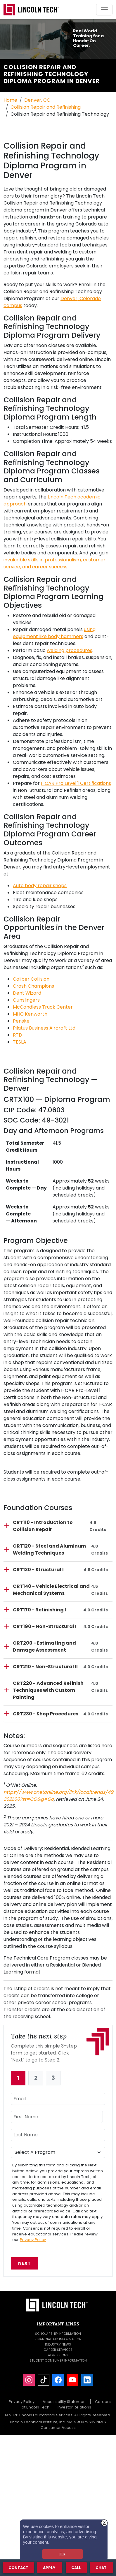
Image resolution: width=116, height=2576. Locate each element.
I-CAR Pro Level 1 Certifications (76, 783)
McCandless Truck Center (43, 1007)
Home (10, 100)
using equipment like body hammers (54, 633)
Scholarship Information (58, 2333)
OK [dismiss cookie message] (62, 2554)
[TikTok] (43, 2380)
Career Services (58, 2349)
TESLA (19, 1042)
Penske (21, 1021)
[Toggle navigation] (104, 9)
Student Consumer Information (58, 2360)
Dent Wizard (27, 993)
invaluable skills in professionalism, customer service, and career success (54, 563)
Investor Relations (74, 2407)
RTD (17, 1035)
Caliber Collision (31, 979)
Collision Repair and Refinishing (46, 107)
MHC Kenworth (30, 1014)
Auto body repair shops (40, 885)
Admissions (58, 2355)
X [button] (104, 2523)
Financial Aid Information (58, 2339)
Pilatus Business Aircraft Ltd (44, 1028)
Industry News (58, 2344)
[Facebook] (58, 2380)
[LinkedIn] (87, 2380)
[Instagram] (29, 2380)
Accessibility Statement (65, 2401)
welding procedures (69, 650)
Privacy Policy (33, 2239)
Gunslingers (26, 1000)
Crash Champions (33, 986)
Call (76, 2567)
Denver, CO (37, 100)
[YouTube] (72, 2380)
